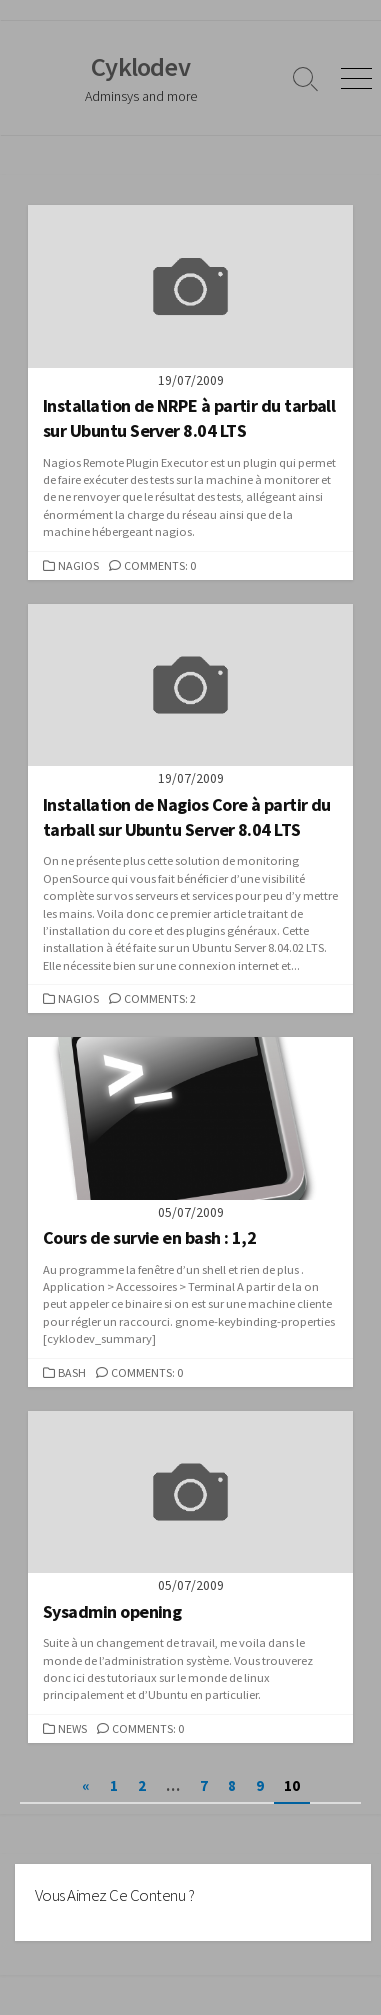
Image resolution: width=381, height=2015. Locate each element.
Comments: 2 (160, 998)
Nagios (78, 565)
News (72, 1728)
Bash (72, 1372)
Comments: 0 (160, 565)
